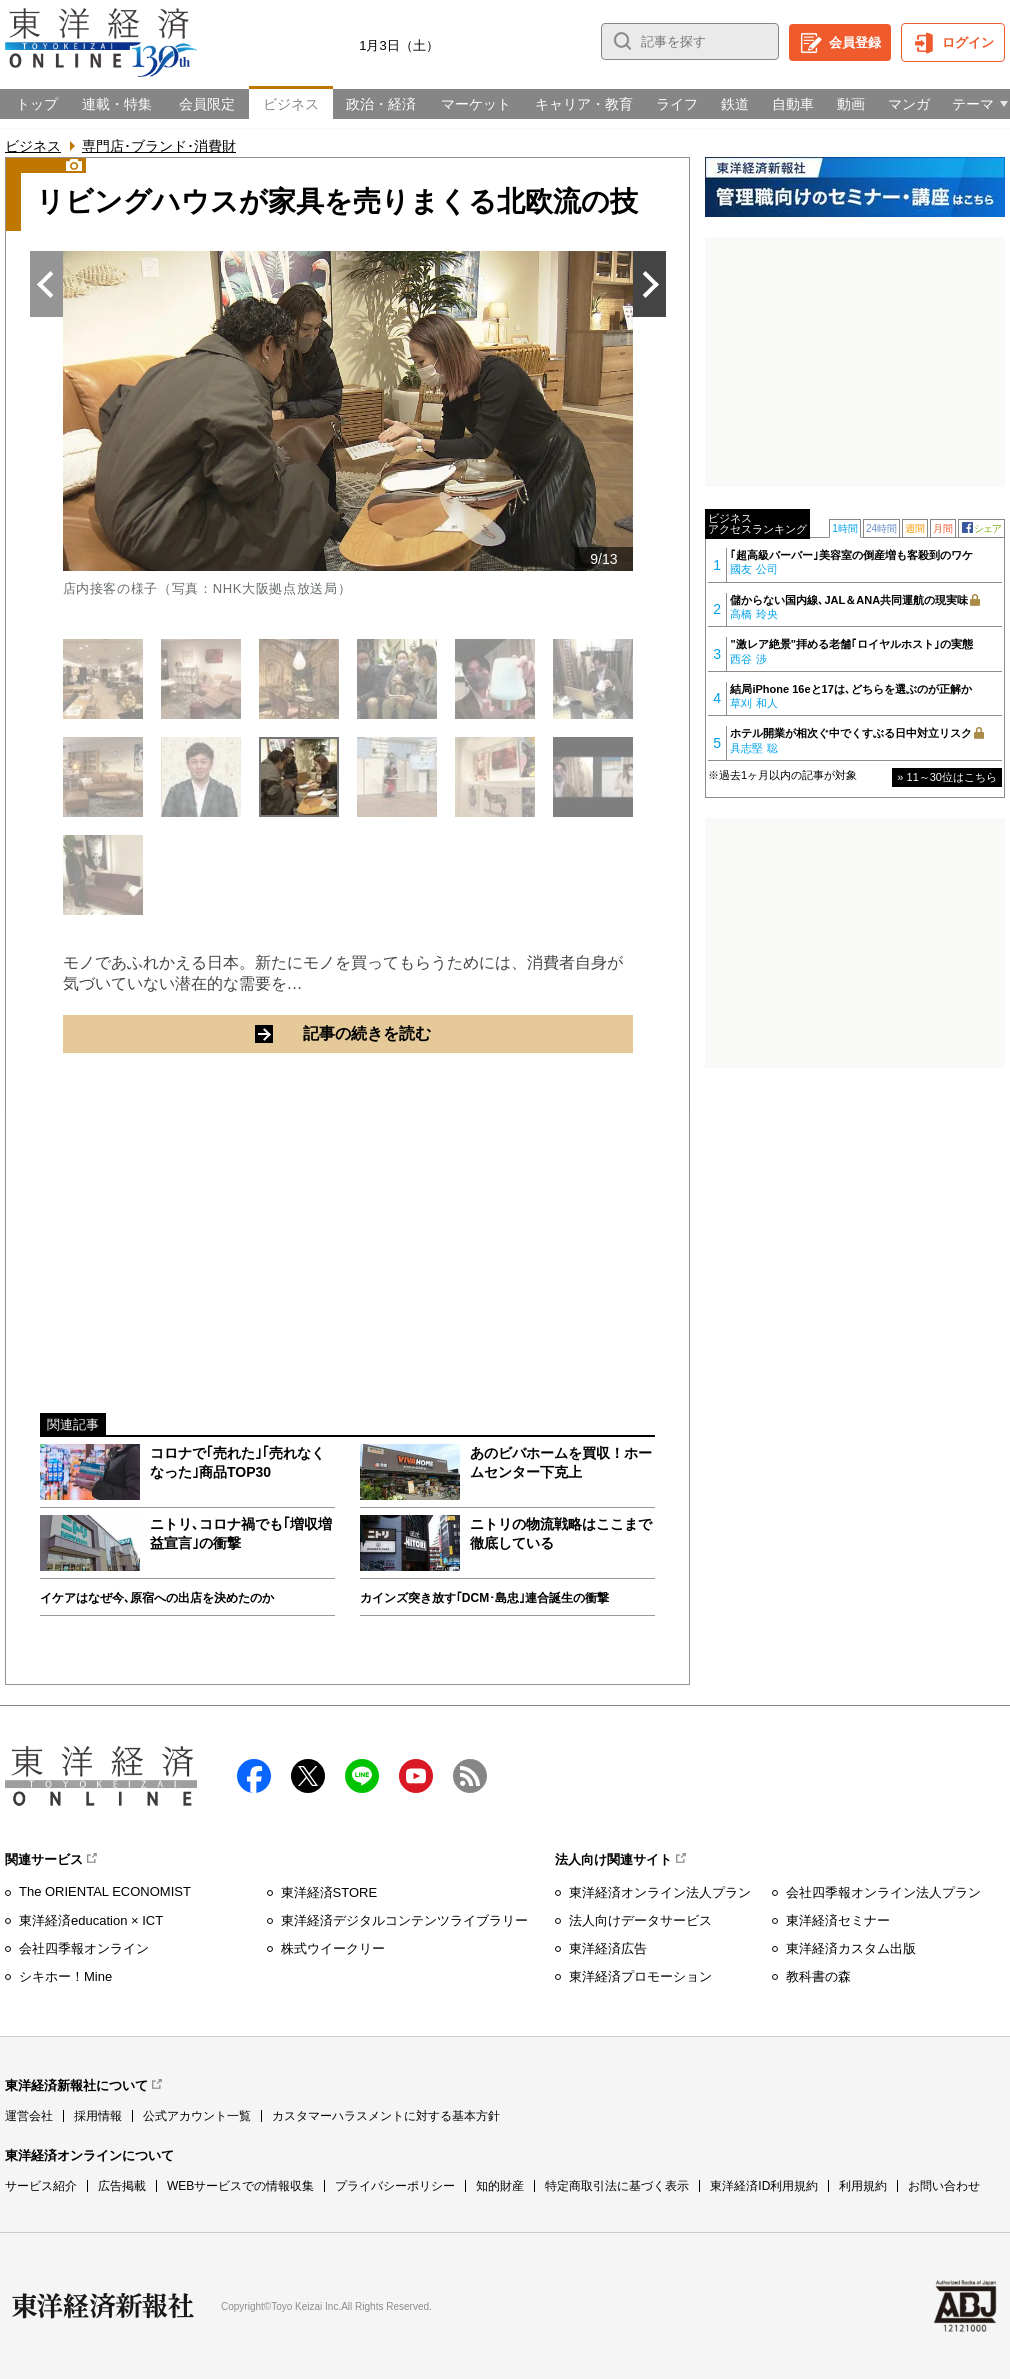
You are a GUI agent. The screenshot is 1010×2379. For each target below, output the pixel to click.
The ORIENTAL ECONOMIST (105, 1891)
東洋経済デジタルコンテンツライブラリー (404, 1920)
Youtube (416, 1776)
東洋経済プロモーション (640, 1976)
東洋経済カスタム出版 (851, 1948)
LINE (362, 1776)
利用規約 (863, 2186)
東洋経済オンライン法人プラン (660, 1892)
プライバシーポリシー (395, 2186)
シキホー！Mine (65, 1976)
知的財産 (500, 2186)
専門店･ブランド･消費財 (159, 146)
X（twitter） (308, 1776)
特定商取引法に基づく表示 (617, 2186)
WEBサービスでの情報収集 (240, 2186)
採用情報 (98, 2116)
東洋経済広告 (608, 1948)
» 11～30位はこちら (947, 777)
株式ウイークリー (333, 1948)
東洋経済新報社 (103, 2306)
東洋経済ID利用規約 (764, 2186)
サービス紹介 (41, 2186)
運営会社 (29, 2116)
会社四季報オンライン (84, 1948)
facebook (254, 1776)
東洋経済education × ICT (91, 1920)
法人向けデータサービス (640, 1920)
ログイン (968, 42)
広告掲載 (122, 2186)
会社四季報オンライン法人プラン (883, 1892)
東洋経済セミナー (838, 1920)
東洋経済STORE (329, 1892)
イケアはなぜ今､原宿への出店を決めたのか (157, 1598)
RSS (470, 1776)
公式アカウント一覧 (197, 2116)
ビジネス (33, 146)
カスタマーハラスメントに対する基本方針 (386, 2116)
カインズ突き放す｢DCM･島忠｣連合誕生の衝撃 (484, 1598)
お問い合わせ (944, 2186)
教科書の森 (818, 1976)
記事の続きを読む (438, 1033)
